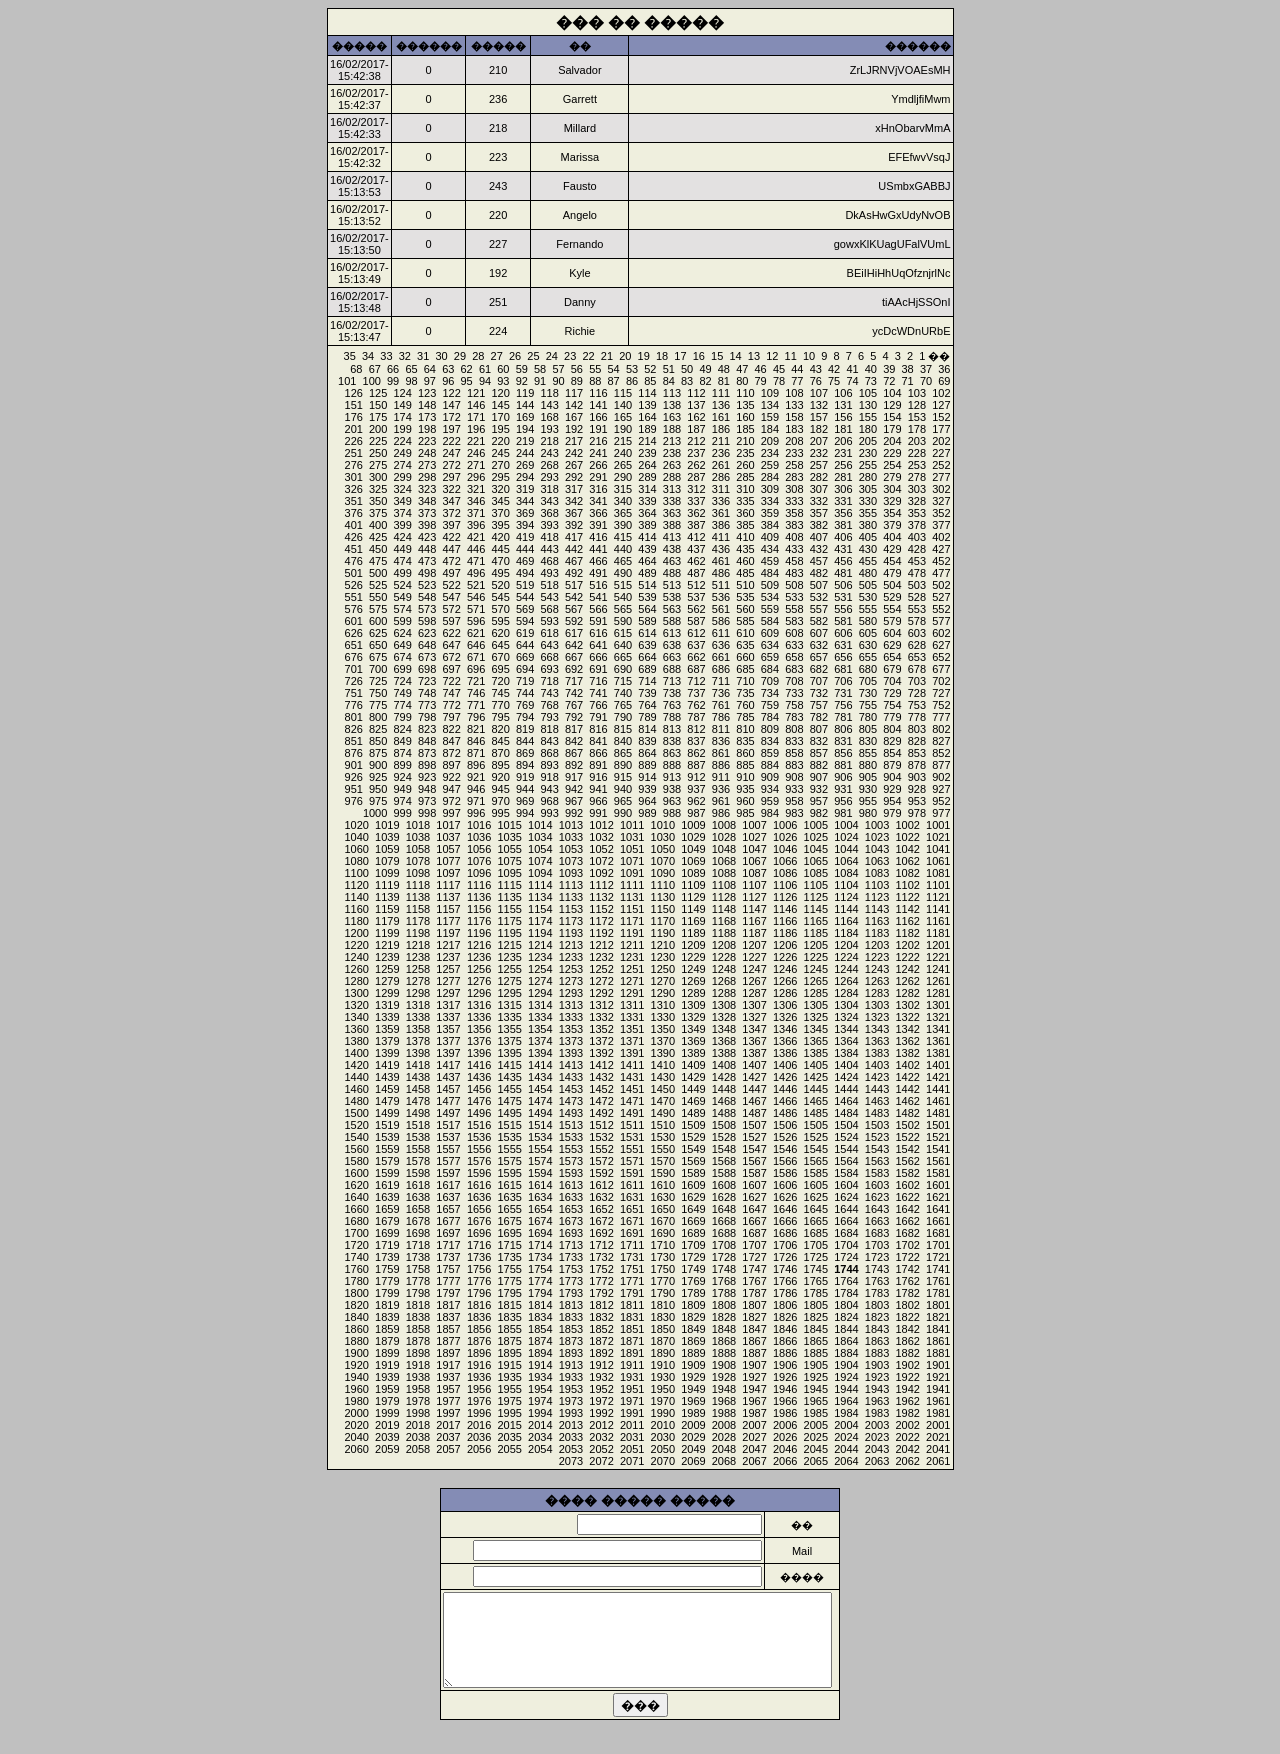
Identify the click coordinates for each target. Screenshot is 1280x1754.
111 (721, 393)
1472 (601, 1101)
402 (941, 537)
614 (647, 633)
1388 (724, 1053)
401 (354, 525)
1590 (663, 1173)
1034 (540, 837)
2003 (877, 1425)
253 (917, 465)
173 (427, 417)
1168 (724, 921)
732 (819, 693)
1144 (846, 909)
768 (549, 705)
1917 (448, 1365)
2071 (632, 1461)
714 (647, 681)
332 (819, 501)
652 (941, 657)
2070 (663, 1461)
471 (476, 561)
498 (427, 573)
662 (696, 657)
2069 (693, 1461)
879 (892, 765)
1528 (724, 1137)
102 (941, 393)
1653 (571, 1209)
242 (574, 453)
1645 (816, 1209)
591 (598, 621)
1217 (448, 945)
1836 (479, 1317)
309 (770, 489)
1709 (693, 1245)
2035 (509, 1437)
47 (742, 369)
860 (745, 753)
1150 (663, 909)
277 (941, 477)
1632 (601, 1197)
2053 (571, 1449)
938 (672, 789)
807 (819, 729)
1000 (375, 813)
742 (574, 693)
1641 (938, 1209)
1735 (509, 1257)
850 (378, 741)
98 (411, 381)
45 (779, 369)
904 (892, 777)
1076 (479, 861)
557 (819, 609)
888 (672, 765)
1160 (356, 909)
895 (500, 765)
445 (500, 549)
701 (354, 669)
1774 (540, 1281)
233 (794, 453)
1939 (387, 1377)
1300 (356, 993)
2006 (785, 1425)
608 (794, 633)
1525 (816, 1137)
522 (451, 585)
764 (647, 705)
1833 (571, 1317)
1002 (907, 825)
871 (476, 753)
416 (598, 537)
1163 (877, 921)
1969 (693, 1401)
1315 (509, 1005)
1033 (571, 837)
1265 (816, 981)
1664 (846, 1221)
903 (917, 777)
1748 (724, 1269)
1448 (724, 1089)
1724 (846, 1257)
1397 (448, 1053)
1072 (601, 861)
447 (451, 549)
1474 (540, 1101)
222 (451, 441)
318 (549, 489)
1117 (448, 885)
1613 (571, 1185)
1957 (448, 1389)
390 (623, 525)
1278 (418, 981)
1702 (907, 1245)
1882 (907, 1353)
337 (696, 501)
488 (672, 573)
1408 (724, 1065)
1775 (509, 1281)
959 (770, 801)
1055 (509, 849)
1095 (509, 873)
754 (892, 705)
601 (354, 621)
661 (721, 657)
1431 (632, 1077)
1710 (663, 1245)
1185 (816, 933)
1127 (754, 897)
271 (476, 465)
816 (598, 729)
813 (672, 729)
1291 (632, 993)
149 (402, 405)
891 (598, 765)
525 (378, 585)
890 (623, 765)
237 (696, 453)
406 (843, 537)
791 (598, 717)
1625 (816, 1197)
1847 (754, 1329)
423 (427, 537)
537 (696, 597)
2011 (632, 1425)
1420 (356, 1065)
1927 (754, 1377)
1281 (938, 993)
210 (745, 441)
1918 (418, 1365)
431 (843, 549)
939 (647, 789)
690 (623, 669)
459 (770, 561)
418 (549, 537)
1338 (418, 1017)
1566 (785, 1161)
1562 (907, 1161)
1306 (785, 1005)
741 (598, 693)
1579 (387, 1161)
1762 (907, 1281)
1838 (418, 1317)
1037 (448, 837)
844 (525, 741)
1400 (356, 1053)
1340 (356, 1017)
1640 (356, 1197)
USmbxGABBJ (914, 186)
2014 (540, 1425)
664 (647, 657)
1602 (907, 1185)
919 (525, 777)
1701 (938, 1245)
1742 (907, 1269)
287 (696, 477)
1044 (846, 849)
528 (917, 597)
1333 (571, 1017)
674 (402, 657)
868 (549, 753)
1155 (509, 909)
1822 (907, 1317)
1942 (907, 1389)
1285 (816, 993)
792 (574, 717)
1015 (509, 825)
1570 (663, 1161)
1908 (724, 1365)
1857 (448, 1329)
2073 (571, 1461)
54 (614, 369)
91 (540, 381)
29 (460, 356)
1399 (387, 1053)
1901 (938, 1365)
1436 (479, 1077)
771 (476, 705)
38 (908, 369)
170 (500, 417)
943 (549, 789)
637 (696, 645)
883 (794, 765)
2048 (724, 1449)
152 (941, 417)
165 (623, 417)
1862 (907, 1341)
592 (574, 621)
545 (500, 597)
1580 (356, 1161)
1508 (724, 1125)
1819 (387, 1305)
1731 (632, 1257)
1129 (693, 897)
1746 (785, 1269)
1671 (632, 1221)
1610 (663, 1185)
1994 (540, 1413)
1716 (479, 1245)
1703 (877, 1245)
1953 (571, 1389)
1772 (601, 1281)
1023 (877, 837)
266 (598, 465)
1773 (571, 1281)
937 (696, 789)
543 (549, 597)
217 (574, 441)
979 (892, 813)
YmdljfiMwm (920, 99)
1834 (540, 1317)
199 (402, 429)
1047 (754, 849)
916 (598, 777)
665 (623, 657)
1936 (479, 1377)
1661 (938, 1221)
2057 (448, 1449)
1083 (877, 873)
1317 (448, 1005)
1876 (479, 1341)
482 (819, 573)
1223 (877, 957)
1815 (509, 1305)
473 (427, 561)
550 (378, 597)
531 (843, 597)
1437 (448, 1077)
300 (378, 477)
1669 (693, 1221)
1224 (846, 957)
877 (941, 765)
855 (868, 753)
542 (574, 597)
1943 (877, 1389)
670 (500, 657)
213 (672, 441)
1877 (448, 1341)
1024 (846, 837)
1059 (387, 849)
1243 (877, 969)
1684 (846, 1233)
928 (917, 789)
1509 (693, 1125)
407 (819, 537)
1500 (356, 1113)
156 (843, 417)
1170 (663, 921)
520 (500, 585)
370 (500, 513)
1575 (509, 1161)
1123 (877, 897)
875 (378, 753)
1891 (632, 1353)
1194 (540, 933)
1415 (509, 1065)
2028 (724, 1437)
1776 (479, 1281)
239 (647, 453)
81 (724, 381)
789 (647, 717)
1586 (785, 1173)
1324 (846, 1017)
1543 (877, 1149)
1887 (754, 1353)
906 (843, 777)
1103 (877, 885)
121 (476, 393)
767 (574, 705)
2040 (356, 1437)
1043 (877, 849)
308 (794, 489)
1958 (418, 1389)
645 (500, 645)
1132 (601, 897)
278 (917, 477)
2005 (816, 1425)
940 (623, 789)
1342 (907, 1029)
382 (819, 525)
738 (672, 693)
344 (525, 501)
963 (672, 801)
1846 (785, 1329)
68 (356, 369)
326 (354, 489)
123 (427, 393)
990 (623, 813)
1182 (907, 933)
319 (525, 489)
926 (354, 777)
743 (549, 693)
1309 (693, 1005)
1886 (785, 1353)
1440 (356, 1077)
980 (868, 813)
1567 (754, 1161)
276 (354, 465)
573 (427, 609)
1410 (663, 1065)
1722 (907, 1257)
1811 (632, 1305)
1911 (632, 1365)
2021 (938, 1437)
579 (892, 621)
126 (354, 393)
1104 (846, 885)
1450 (663, 1089)
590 (623, 621)
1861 (938, 1341)
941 (598, 789)
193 (549, 429)
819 (525, 729)
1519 (387, 1125)
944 (525, 789)
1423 (877, 1077)
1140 (356, 897)
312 (696, 489)
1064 (846, 861)
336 (721, 501)
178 (917, 429)
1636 (479, 1197)
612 (696, 633)
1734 (540, 1257)
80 (742, 381)
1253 (571, 969)
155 (868, 417)
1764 (846, 1281)
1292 (601, 993)
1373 (571, 1041)
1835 (509, 1317)
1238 (418, 957)
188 (672, 429)
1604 (846, 1185)
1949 (693, 1389)
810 (745, 729)
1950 (663, 1389)
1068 (724, 861)
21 (607, 356)
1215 (509, 945)
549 (402, 597)
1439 (387, 1077)
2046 (785, 1449)
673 (427, 657)
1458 (418, 1089)
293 (549, 477)
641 (598, 645)
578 (917, 621)
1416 (479, 1065)
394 (525, 525)
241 (598, 453)
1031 (632, 837)
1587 (754, 1173)
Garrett (580, 99)
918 (549, 777)
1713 (571, 1245)
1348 (724, 1029)
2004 (846, 1425)
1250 (663, 969)
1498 (418, 1113)
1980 (356, 1401)
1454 (540, 1089)
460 (745, 561)
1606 (785, 1185)
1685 (816, 1233)
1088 (724, 873)
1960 (356, 1389)
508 (794, 585)
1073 (571, 861)
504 (892, 585)
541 (598, 597)
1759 (387, 1269)
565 (623, 609)
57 (558, 369)
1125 (816, 897)
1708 (724, 1245)
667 (574, 657)
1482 (907, 1113)
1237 (448, 957)
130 (868, 405)
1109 (693, 885)
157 (819, 417)
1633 (571, 1197)
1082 (907, 873)
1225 (816, 957)
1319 (387, 1005)
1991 (632, 1413)
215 (623, 441)
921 (476, 777)
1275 (509, 981)
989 (647, 813)
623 (427, 633)
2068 (724, 1461)
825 (378, 729)
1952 (601, 1389)
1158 (418, 909)
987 (696, 813)
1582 (907, 1173)
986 (721, 813)
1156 (479, 909)
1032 (601, 837)
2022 (907, 1437)
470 (500, 561)
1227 (754, 957)
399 (402, 525)
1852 (601, 1329)
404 (892, 537)
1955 (509, 1389)
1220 (356, 945)
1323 (877, 1017)
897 (451, 765)
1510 (663, 1125)
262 (696, 465)
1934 (540, 1377)
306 (843, 489)
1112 (601, 885)
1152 (601, 909)
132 (819, 405)
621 (476, 633)
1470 (663, 1101)
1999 (387, 1413)
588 (672, 621)
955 (868, 801)
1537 (448, 1137)
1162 (907, 921)
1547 (754, 1149)
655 (868, 657)
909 (770, 777)
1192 (601, 933)
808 (794, 729)
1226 (785, 957)
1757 (448, 1269)
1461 (938, 1101)
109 (770, 393)
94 (485, 381)
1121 (938, 897)
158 (794, 417)
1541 (938, 1149)
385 (745, 525)
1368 (724, 1041)
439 (647, 549)
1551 (632, 1149)
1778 (418, 1281)
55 (595, 369)
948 (427, 789)
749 (402, 693)
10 (809, 356)
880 (868, 765)
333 (794, 501)
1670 (663, 1221)
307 (819, 489)
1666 (785, 1221)
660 (745, 657)
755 (868, 705)
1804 (846, 1305)
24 (552, 356)
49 (705, 369)
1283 (877, 993)
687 (696, 669)
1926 (785, 1377)
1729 (693, 1257)
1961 (938, 1401)
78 (779, 381)
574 (402, 609)
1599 (387, 1173)
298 (427, 477)
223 (427, 441)
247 (451, 453)
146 (476, 405)
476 (354, 561)
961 (721, 801)
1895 (509, 1353)
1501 (938, 1125)
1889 (693, 1353)
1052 (601, 849)
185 (745, 429)
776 (354, 705)
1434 (540, 1077)
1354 (540, 1029)
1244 (846, 969)
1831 (632, 1317)
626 (354, 633)
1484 (846, 1113)
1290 (663, 993)
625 (378, 633)
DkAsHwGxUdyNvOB (897, 215)
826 (354, 729)
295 (500, 477)
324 (402, 489)
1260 (356, 969)
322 (451, 489)
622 (451, 633)
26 (515, 356)
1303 (877, 1005)
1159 (387, 909)
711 (721, 681)
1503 (877, 1125)
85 (650, 381)
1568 (724, 1161)
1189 (693, 933)
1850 (663, 1329)
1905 (816, 1365)
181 (843, 429)
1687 (754, 1233)
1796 (479, 1293)
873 (427, 753)
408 (794, 537)
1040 (356, 837)
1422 (907, 1077)
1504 (846, 1125)
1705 (816, 1245)
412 (696, 537)
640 (623, 645)
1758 (418, 1269)
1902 (907, 1365)
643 (549, 645)
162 (696, 417)
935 (745, 789)
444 (525, 549)
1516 (479, 1125)
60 (503, 369)
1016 (479, 825)
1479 (387, 1101)
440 (623, 549)
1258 (418, 969)
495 (500, 573)
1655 (509, 1209)
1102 (907, 885)
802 (941, 729)
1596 (479, 1173)
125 (378, 393)
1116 (479, 885)
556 (843, 609)
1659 (387, 1209)
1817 (448, 1305)
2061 (938, 1461)
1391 (632, 1053)
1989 (693, 1413)
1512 (601, 1125)
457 (819, 561)
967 (574, 801)
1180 (356, 921)
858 (794, 753)
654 (892, 657)
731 (843, 693)
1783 (877, 1293)
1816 (479, 1305)
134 (770, 405)
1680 (356, 1221)
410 (745, 537)
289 (647, 477)
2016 (479, 1425)
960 (745, 801)
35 (350, 356)
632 (819, 645)
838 (672, 741)
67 (375, 369)
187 (696, 429)
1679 (387, 1221)
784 (770, 717)
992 (574, 813)
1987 (754, 1413)
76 (816, 381)
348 (427, 501)
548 (427, 597)
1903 (877, 1365)
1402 (907, 1065)
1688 (724, 1233)
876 (354, 753)
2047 (754, 1449)
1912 (601, 1365)
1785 (816, 1293)
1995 (509, 1413)
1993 (571, 1413)
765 (623, 705)
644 (525, 645)
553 (917, 609)
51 (669, 369)
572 (451, 609)
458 (794, 561)
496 (476, 573)
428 (917, 549)
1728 (724, 1257)
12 (772, 356)
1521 (938, 1137)
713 (672, 681)
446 (476, 549)
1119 (387, 885)
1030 (663, 837)
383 (794, 525)
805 (868, 729)
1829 (693, 1317)
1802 (907, 1305)
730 (868, 693)
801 (354, 717)
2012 (601, 1425)
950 (378, 789)
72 (889, 381)
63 (448, 369)
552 (941, 609)
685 (745, 669)
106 (843, 393)
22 (588, 356)
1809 (693, 1305)
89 (577, 381)
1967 (754, 1401)
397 (451, 525)
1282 (907, 993)
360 (745, 513)
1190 (663, 933)
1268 (724, 981)
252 (941, 465)
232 (819, 453)
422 (451, 537)
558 (794, 609)
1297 (448, 993)
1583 (877, 1173)
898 (427, 765)
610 (745, 633)
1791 (632, 1293)
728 (917, 693)
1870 (663, 1341)
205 (868, 441)
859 (770, 753)
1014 (540, 825)
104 (892, 393)
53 (632, 369)
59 (522, 369)
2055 (509, 1449)
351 (354, 501)
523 (427, 585)
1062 (907, 861)
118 (549, 393)
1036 (479, 837)
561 (721, 609)
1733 (571, 1257)
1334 (540, 1017)
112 (696, 393)
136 (721, 405)
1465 (816, 1101)
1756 (479, 1269)
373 (427, 513)
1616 (479, 1185)
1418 (418, 1065)
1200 (356, 933)
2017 (448, 1425)
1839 (387, 1317)
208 (794, 441)
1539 (387, 1137)
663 (672, 657)
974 (402, 801)
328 (917, 501)
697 (451, 669)
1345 (816, 1029)
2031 (632, 1437)
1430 (663, 1077)
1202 (907, 945)
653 (917, 657)
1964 (846, 1401)
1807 (754, 1305)
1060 (356, 849)
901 (354, 765)
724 (402, 681)
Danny (580, 302)
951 (354, 789)
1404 (846, 1065)
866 (598, 753)
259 (770, 465)
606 (843, 633)
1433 (571, 1077)
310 (745, 489)
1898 (418, 1353)
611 (721, 633)
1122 (907, 897)
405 (868, 537)
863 (672, 753)
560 (745, 609)
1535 (509, 1137)
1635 (509, 1197)
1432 (601, 1077)
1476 (479, 1101)
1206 (785, 945)
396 (476, 525)
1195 (509, 933)
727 (941, 693)
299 (402, 477)
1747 (754, 1269)
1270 (663, 981)
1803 (877, 1305)
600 (378, 621)
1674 (540, 1221)
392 (574, 525)
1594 (540, 1173)
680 (868, 669)
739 (647, 693)
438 (672, 549)
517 (574, 585)
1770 (663, 1281)
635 (745, 645)
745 (500, 693)
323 (427, 489)
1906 (785, 1365)
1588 (724, 1173)
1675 (509, 1221)
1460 (356, 1089)
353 (917, 513)
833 (794, 741)
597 (451, 621)
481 (843, 573)
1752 (601, 1269)
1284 (846, 993)
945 (500, 789)
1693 (571, 1233)
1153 (571, 909)
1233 (571, 957)
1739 (387, 1257)
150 (378, 405)
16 (699, 356)
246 (476, 453)
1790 (663, 1293)
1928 (724, 1377)
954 (892, 801)
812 (696, 729)
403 (917, 537)
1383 (877, 1053)
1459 (387, 1089)
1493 (571, 1113)
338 (672, 501)
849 (402, 741)
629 (892, 645)
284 (770, 477)
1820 (356, 1305)
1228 (724, 957)
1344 (846, 1029)
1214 (540, 945)
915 (623, 777)
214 (647, 441)
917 (574, 777)
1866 (785, 1341)
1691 (632, 1233)
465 (623, 561)
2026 (785, 1437)
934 (770, 789)
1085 (816, 873)
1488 (724, 1113)
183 (794, 429)
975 (378, 801)
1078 (418, 861)
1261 (938, 981)
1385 (816, 1053)
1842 (907, 1329)
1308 (724, 1005)
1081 (938, 873)
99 (393, 381)
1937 (448, 1377)
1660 (356, 1209)
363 (672, 513)
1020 (356, 825)
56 (577, 369)
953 (917, 801)
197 (451, 429)
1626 (785, 1197)
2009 (693, 1425)
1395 (509, 1053)
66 (393, 369)
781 (843, 717)
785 (745, 717)
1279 (387, 981)
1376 (479, 1041)
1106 (785, 885)
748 (427, 693)
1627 (754, 1197)
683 (794, 669)
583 (794, 621)
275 (378, 465)
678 (917, 669)
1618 (418, 1185)
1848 (724, 1329)
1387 (754, 1053)
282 (819, 477)
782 (819, 717)
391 (598, 525)
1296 (479, 993)
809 (770, 729)
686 (721, 669)
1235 (509, 957)
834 (770, 741)
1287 (754, 993)
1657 (448, 1209)
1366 (785, 1041)
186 (721, 429)
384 (770, 525)
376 (354, 513)
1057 (448, 849)
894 (525, 765)
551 (354, 597)
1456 (479, 1089)
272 (451, 465)
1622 (907, 1197)
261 (721, 465)
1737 (448, 1257)
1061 (938, 861)
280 (868, 477)
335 (745, 501)
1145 (816, 909)
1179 (387, 921)
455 (868, 561)
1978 (418, 1401)
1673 (571, 1221)
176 (354, 417)
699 (402, 669)
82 (705, 381)
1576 (479, 1161)
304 (892, 489)
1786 (785, 1293)
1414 (540, 1065)
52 (650, 369)
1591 (632, 1173)
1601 (938, 1185)
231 (843, 453)
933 (794, 789)
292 (574, 477)
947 (451, 789)
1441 (938, 1089)
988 (672, 813)
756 (843, 705)
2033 (571, 1437)
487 (696, 573)
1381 (938, 1053)
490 (623, 573)
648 (427, 645)
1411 (632, 1065)
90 (558, 381)
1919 (387, 1365)
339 (647, 501)
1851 (632, 1329)
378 (917, 525)
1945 (816, 1389)
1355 (509, 1029)
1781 (938, 1293)
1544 (846, 1149)
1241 (938, 969)
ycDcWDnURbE (911, 331)
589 (647, 621)
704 (892, 681)
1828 (724, 1317)
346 (476, 501)
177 (941, 429)
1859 (387, 1329)
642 (574, 645)
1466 (785, 1101)
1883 (877, 1353)
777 (941, 717)
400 (378, 525)
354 (892, 513)
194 (525, 429)
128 (917, 405)
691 (598, 669)
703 (917, 681)
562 (696, 609)
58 (540, 369)
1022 (907, 837)
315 (623, 489)
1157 (448, 909)
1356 (479, 1029)
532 (819, 597)
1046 (785, 849)
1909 (693, 1365)
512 (696, 585)
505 (868, 585)
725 (378, 681)
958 (794, 801)
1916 (479, 1365)
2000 (356, 1413)
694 (525, 669)
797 (451, 717)
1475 (509, 1101)
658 (794, 657)
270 (500, 465)
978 (917, 813)
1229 (693, 957)
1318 (418, 1005)
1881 (938, 1353)
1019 (387, 825)
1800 (356, 1293)
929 (892, 789)
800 (378, 717)
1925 (816, 1377)
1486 (785, 1113)
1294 (540, 993)
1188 (724, 933)
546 (476, 597)
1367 (754, 1041)
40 (871, 369)
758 (794, 705)
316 (598, 489)
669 (525, 657)
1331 (632, 1017)
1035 (509, 837)
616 (598, 633)
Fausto (580, 186)
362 (696, 513)
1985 (816, 1413)
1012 (601, 825)
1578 (418, 1161)
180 (868, 429)
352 (941, 513)
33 (386, 356)
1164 (846, 921)
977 (941, 813)
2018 (418, 1425)
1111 (632, 885)
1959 (387, 1389)
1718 (418, 1245)
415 (623, 537)
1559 (387, 1149)
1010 (663, 825)
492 (574, 573)
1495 (509, 1113)
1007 (754, 825)
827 (941, 741)
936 (721, 789)
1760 (356, 1269)
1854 (540, 1329)
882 (819, 765)
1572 (601, 1161)
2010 (663, 1425)
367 (574, 513)
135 (745, 405)
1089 (693, 873)
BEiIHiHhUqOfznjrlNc (899, 273)
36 (944, 369)
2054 (540, 1449)
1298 (418, 993)
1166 (785, 921)
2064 (846, 1461)
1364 (846, 1041)
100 (372, 381)
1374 (540, 1041)
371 (476, 513)
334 (770, 501)
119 (525, 393)
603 (917, 633)
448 (427, 549)
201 (354, 429)
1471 (632, 1101)
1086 (785, 873)
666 (598, 657)
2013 (571, 1425)
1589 (693, 1173)
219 (525, 441)
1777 (448, 1281)
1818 (418, 1305)
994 (525, 813)
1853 (571, 1329)
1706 (785, 1245)
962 (696, 801)
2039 (387, 1437)
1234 (540, 957)
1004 (846, 825)
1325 (816, 1017)
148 (427, 405)
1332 (601, 1017)
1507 (754, 1125)
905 (868, 777)
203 (917, 441)
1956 (479, 1389)
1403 (877, 1065)
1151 (632, 909)
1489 (693, 1113)
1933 (571, 1377)
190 (623, 429)
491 (598, 573)
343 (549, 501)
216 (598, 441)
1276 (479, 981)
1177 (448, 921)
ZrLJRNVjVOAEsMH (900, 70)
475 (378, 561)
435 (745, 549)
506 (843, 585)
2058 (418, 1449)
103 (917, 393)
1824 (846, 1317)
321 (476, 489)
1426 (785, 1077)
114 (647, 393)
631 (843, 645)
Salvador (579, 70)
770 (500, 705)
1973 (571, 1401)
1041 (938, 849)
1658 (418, 1209)
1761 (938, 1281)
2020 (356, 1425)
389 (647, 525)
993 (549, 813)
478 (917, 573)
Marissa (580, 157)
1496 (479, 1113)
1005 (816, 825)
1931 (632, 1377)
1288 (724, 993)
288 (672, 477)
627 (941, 645)
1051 (632, 849)
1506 (785, 1125)
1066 (785, 861)
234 (770, 453)
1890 (663, 1353)
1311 (632, 1005)
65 (411, 369)
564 (647, 609)
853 (917, 753)
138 (672, 405)
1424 (846, 1077)
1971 (632, 1401)
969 (525, 801)
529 (892, 597)
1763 (877, 1281)
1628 (724, 1197)
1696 (479, 1233)
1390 (663, 1053)
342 (574, 501)
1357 (448, 1029)
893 (549, 765)
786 (721, 717)
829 (892, 741)
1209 (693, 945)
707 (819, 681)
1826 (785, 1317)
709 (770, 681)
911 (721, 777)
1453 (571, 1089)
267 (574, 465)
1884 (846, 1353)
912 (696, 777)
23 (570, 356)
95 (467, 381)
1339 (387, 1017)
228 (917, 453)
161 (721, 417)
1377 (448, 1041)
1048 (724, 849)
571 (476, 609)
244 (525, 453)
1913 (571, 1365)
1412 (601, 1065)
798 (427, 717)
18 (662, 356)
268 (549, 465)
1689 (693, 1233)
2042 (907, 1449)
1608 (724, 1185)
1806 (785, 1305)
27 (497, 356)
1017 (448, 825)
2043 (877, 1449)
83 (687, 381)
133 (794, 405)
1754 (540, 1269)
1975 (509, 1401)
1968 (724, 1401)
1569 (693, 1161)
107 (819, 393)
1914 (540, 1365)
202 (941, 441)
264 (647, 465)
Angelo (580, 215)
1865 (816, 1341)
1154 (540, 909)
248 (427, 453)
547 (451, 597)
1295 (509, 993)
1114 (540, 885)
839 (647, 741)
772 (451, 705)
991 (598, 813)
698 (427, 669)
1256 (479, 969)
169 (525, 417)
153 (917, 417)
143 (549, 405)
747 (451, 693)
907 (819, 777)
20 (625, 356)
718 (549, 681)
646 (476, 645)
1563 (877, 1161)
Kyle (579, 273)
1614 (540, 1185)
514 (647, 585)
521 (476, 585)
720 (500, 681)
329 (892, 501)
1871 (632, 1341)
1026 (785, 837)
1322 (907, 1017)
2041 (938, 1449)
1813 (571, 1305)
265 (623, 465)
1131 (632, 897)
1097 (448, 873)
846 (476, 741)
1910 (663, 1365)
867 (574, 753)
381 (843, 525)
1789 (693, 1293)
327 (941, 501)
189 (647, 429)
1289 (693, 993)
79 (761, 381)
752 (941, 705)
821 (476, 729)
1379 (387, 1041)
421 (476, 537)
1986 (785, 1413)
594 (525, 621)
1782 (907, 1293)
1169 (693, 921)
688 (672, 669)
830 (868, 741)
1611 (632, 1185)
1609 (693, 1185)
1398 (418, 1053)
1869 (693, 1341)
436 (721, 549)
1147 (754, 909)
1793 (571, 1293)
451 (354, 549)
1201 (938, 945)
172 (451, 417)
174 (402, 417)
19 (644, 356)
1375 (509, 1041)
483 (794, 573)
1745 (816, 1269)
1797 (448, 1293)
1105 (816, 885)
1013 (571, 825)
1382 (907, 1053)
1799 (387, 1293)
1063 (877, 861)
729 (892, 693)
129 (892, 405)
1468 (724, 1101)
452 (941, 561)
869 (525, 753)
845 (500, 741)
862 (696, 753)
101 (347, 381)
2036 (479, 1437)
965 (623, 801)
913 (672, 777)
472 (451, 561)
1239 (387, 957)
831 (843, 741)
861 (721, 753)
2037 (448, 1437)
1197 (448, 933)
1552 (601, 1149)
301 (354, 477)
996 (476, 813)
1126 (785, 897)
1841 (938, 1329)
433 (794, 549)
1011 (632, 825)
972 (451, 801)
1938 (418, 1377)
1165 (816, 921)
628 (917, 645)
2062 (907, 1461)
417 (574, 537)
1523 (877, 1137)
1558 (418, 1149)
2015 (509, 1425)
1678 (418, 1221)
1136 (479, 897)
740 (623, 693)
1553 (571, 1149)
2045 (816, 1449)
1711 (632, 1245)
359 (770, 513)
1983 (877, 1413)
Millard (580, 128)
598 (427, 621)
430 (868, 549)
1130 (663, 897)
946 (476, 789)
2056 (479, 1449)
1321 (938, 1017)
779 (892, 717)
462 (696, 561)
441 (598, 549)
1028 (724, 837)
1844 (846, 1329)
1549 (693, 1149)
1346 (785, 1029)
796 (476, 717)
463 (672, 561)
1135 (509, 897)
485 (745, 573)
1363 (877, 1041)
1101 (938, 885)
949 (402, 789)
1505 (816, 1125)
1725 (816, 1257)
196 (476, 429)
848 (427, 741)
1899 (387, 1353)
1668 (724, 1221)
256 (843, 465)
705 (868, 681)
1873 (571, 1341)
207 (819, 441)
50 (687, 369)
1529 (693, 1137)
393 (549, 525)
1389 (693, 1053)
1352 (601, 1029)
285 (745, 477)
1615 (509, 1185)
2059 (387, 1449)
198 (427, 429)
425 (378, 537)
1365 (816, 1041)
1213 (571, 945)
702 (941, 681)
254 (892, 465)
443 (549, 549)
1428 (724, 1077)
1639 (387, 1197)
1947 (754, 1389)
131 (843, 405)
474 (402, 561)
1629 (693, 1197)
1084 (846, 873)
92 (522, 381)
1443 (877, 1089)
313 (672, 489)
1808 (724, 1305)
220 (500, 441)
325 (378, 489)
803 (917, 729)
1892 (601, 1353)
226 (354, 441)
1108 (724, 885)
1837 (448, 1317)
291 (598, 477)
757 (819, 705)
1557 (448, 1149)
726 (354, 681)
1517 (448, 1125)
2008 (724, 1425)
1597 (448, 1173)
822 (451, 729)
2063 (877, 1461)
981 (843, 813)
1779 (387, 1281)
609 (770, 633)
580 (868, 621)
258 (794, 465)
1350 (663, 1029)
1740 (356, 1257)
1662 (907, 1221)
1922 (907, 1377)
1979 (387, 1401)
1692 (601, 1233)
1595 (509, 1173)
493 (549, 573)
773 (427, 705)
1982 (907, 1413)
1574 (540, 1161)
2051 (632, 1449)
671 (476, 657)
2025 (816, 1437)
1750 (663, 1269)
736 (721, 693)
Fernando (579, 244)
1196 (479, 933)
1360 (356, 1029)
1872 (601, 1341)
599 (402, 621)
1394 (540, 1053)
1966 (785, 1401)
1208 (724, 945)
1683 (877, 1233)
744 (525, 693)
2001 (938, 1425)
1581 (938, 1173)
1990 (663, 1413)
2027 (754, 1437)
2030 (663, 1437)
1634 (540, 1197)
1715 (509, 1245)
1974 (540, 1401)
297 (451, 477)
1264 (846, 981)
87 (614, 381)
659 (770, 657)
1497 (448, 1113)
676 (354, 657)
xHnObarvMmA (912, 128)
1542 (907, 1149)
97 (430, 381)
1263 (877, 981)
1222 (907, 957)
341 (598, 501)
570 (500, 609)
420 (500, 537)
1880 (356, 1341)
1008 (724, 825)
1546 (785, 1149)
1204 (846, 945)
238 (672, 453)
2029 (693, 1437)
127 (941, 405)
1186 (785, 933)
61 (485, 369)
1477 (448, 1101)
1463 (877, 1101)
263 (672, 465)
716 (598, 681)
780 (868, 717)
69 (944, 381)
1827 (754, 1317)
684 (770, 669)
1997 (448, 1413)
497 (451, 573)
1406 (785, 1065)
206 (843, 441)
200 (378, 429)
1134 (540, 897)
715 (623, 681)
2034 (540, 1437)
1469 (693, 1101)
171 (476, 417)
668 (549, 657)
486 (721, 573)
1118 (418, 885)
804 (892, 729)
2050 (663, 1449)
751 (354, 693)
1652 (601, 1209)
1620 (356, 1185)
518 (549, 585)
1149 (693, 909)
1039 (387, 837)
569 (525, 609)
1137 (448, 897)
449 (402, 549)
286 (721, 477)
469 (525, 561)
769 (525, 705)
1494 (540, 1113)
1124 (846, 897)
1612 (601, 1185)
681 (843, 669)
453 (917, 561)
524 (402, 585)
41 (852, 369)
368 (549, 513)
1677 (448, 1221)
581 (843, 621)
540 (623, 597)
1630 (663, 1197)
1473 (571, 1101)
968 (549, 801)
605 (868, 633)
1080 (356, 861)
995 (500, 813)
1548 (724, 1149)
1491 (632, 1113)
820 (500, 729)
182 (819, 429)
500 (378, 573)
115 (623, 393)
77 (797, 381)
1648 (724, 1209)
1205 (816, 945)
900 (378, 765)
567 (574, 609)
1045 (816, 849)
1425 (816, 1077)
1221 (938, 957)
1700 (356, 1233)
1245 (816, 969)
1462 (907, 1101)
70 (926, 381)
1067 (754, 861)
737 (696, 693)
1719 (387, 1245)
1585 (816, 1173)
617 (574, 633)
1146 (785, 909)
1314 (540, 1005)
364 (647, 513)
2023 (877, 1437)
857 (819, 753)
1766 (785, 1281)
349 (402, 501)
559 (770, 609)
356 (843, 513)
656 (843, 657)
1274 (540, 981)
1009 (693, 825)
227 (941, 453)
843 (549, 741)
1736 (479, 1257)
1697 (448, 1233)
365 (623, 513)
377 (941, 525)
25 (533, 356)
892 (574, 765)
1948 (724, 1389)
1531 (632, 1137)
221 (476, 441)
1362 (907, 1041)
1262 (907, 981)
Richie (580, 331)
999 (402, 813)
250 (378, 453)
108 (794, 393)
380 (868, 525)
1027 (754, 837)
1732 (601, 1257)
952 (941, 801)
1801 (938, 1305)
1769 (693, 1281)
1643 (877, 1209)
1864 (846, 1341)
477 (941, 573)
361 (721, 513)
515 (623, 585)
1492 (601, 1113)
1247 (754, 969)
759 (770, 705)
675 (378, 657)
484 (770, 573)
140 (623, 405)
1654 (540, 1209)
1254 (540, 969)
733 (794, 693)
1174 (540, 921)
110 (745, 393)
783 (794, 717)
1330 (663, 1017)
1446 (785, 1089)
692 (574, 669)
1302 (907, 1005)
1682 (907, 1233)
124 (402, 393)
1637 (448, 1197)
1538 (418, 1137)
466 (598, 561)
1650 (663, 1209)
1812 (601, 1305)
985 (745, 813)
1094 (540, 873)
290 (623, 477)
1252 (601, 969)
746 (476, 693)
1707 (754, 1245)
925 (378, 777)
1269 (693, 981)
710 (745, 681)
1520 (356, 1125)
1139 (387, 897)
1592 (601, 1173)
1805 (816, 1305)
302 (941, 489)
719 (525, 681)
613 (672, 633)
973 (427, 801)
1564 (846, 1161)
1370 (663, 1041)
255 (868, 465)
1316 (479, 1005)
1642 (907, 1209)
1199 (387, 933)
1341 (938, 1029)
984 (770, 813)
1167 (754, 921)
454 (892, 561)
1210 (663, 945)
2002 (907, 1425)
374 (402, 513)
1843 (877, 1329)
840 (623, 741)
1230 (663, 957)
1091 (632, 873)
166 (598, 417)
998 (427, 813)
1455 (509, 1089)
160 (745, 417)
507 (819, 585)
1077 (448, 861)
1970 (663, 1401)
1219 (387, 945)
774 (402, 705)
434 (770, 549)
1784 (846, 1293)
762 (696, 705)
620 (500, 633)
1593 (571, 1173)
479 (892, 573)
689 (647, 669)
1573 (571, 1161)
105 (868, 393)
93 (503, 381)
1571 (632, 1161)
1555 (509, 1149)
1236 (479, 957)
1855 (509, 1329)
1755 (509, 1269)
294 (525, 477)
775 (378, 705)
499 (402, 573)
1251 (632, 969)
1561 (938, 1161)
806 (843, 729)
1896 (479, 1353)
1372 (601, 1041)
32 (405, 356)
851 (354, 741)
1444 (846, 1089)
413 (672, 537)
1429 (693, 1077)
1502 (907, 1125)
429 (892, 549)
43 (816, 369)
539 (647, 597)
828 (917, 741)
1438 (418, 1077)
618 (549, 633)
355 (868, 513)
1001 (938, 825)
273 (427, 465)
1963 (877, 1401)
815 (623, 729)
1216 (479, 945)
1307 (754, 1005)
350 (378, 501)
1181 (938, 933)
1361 (938, 1041)
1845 (816, 1329)
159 (770, 417)
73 (871, 381)
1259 (387, 969)
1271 (632, 981)
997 (451, 813)
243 (549, 453)
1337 (448, 1017)
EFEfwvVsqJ (919, 157)
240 (623, 453)
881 (843, 765)
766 (598, 705)
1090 (663, 873)
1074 (540, 861)
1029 (693, 837)
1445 (816, 1089)
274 (402, 465)
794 (525, 717)
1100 (356, 873)
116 (598, 393)
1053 (571, 849)
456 (843, 561)
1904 (846, 1365)
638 (672, 645)
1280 (356, 981)
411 (721, 537)
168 (549, 417)
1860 (356, 1329)
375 (378, 513)
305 (868, 489)
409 (770, 537)
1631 (632, 1197)
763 (672, 705)
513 (672, 585)
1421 (938, 1077)
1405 (816, 1065)
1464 (846, 1101)
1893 (571, 1353)
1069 (693, 861)
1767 (754, 1281)
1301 (938, 1005)
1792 (601, 1293)
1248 (724, 969)
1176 (479, 921)
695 (500, 669)
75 (834, 381)
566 (598, 609)
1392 (601, 1053)
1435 (509, 1077)
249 (402, 453)
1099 (387, 873)
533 (794, 597)
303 (917, 489)
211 (721, 441)
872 (451, 753)
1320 (356, 1005)
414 (647, 537)
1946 (785, 1389)
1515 (509, 1125)
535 (745, 597)
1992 (601, 1413)
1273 (571, 981)
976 (354, 801)
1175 (509, 921)
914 (647, 777)
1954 (540, 1389)
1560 (356, 1149)
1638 (418, 1197)
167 (574, 417)
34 (368, 356)
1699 (387, 1233)
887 (696, 765)
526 (354, 585)
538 (672, 597)
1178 (418, 921)
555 (868, 609)
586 (721, 621)
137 (696, 405)
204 (892, 441)
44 (797, 369)
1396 (479, 1053)
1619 (387, 1185)
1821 (938, 1317)
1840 (356, 1317)
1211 (632, 945)
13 (754, 356)
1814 (540, 1305)
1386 (785, 1053)
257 (819, 465)
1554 (540, 1149)
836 (721, 741)
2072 (601, 1461)
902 (941, 777)
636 (721, 645)
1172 (601, 921)
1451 (632, 1089)
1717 (448, 1245)
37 (926, 369)
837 (696, 741)
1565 (816, 1161)
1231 (632, 957)
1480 (356, 1101)
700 (378, 669)
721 (476, 681)
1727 (754, 1257)
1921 (938, 1377)
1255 (509, 969)
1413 (571, 1065)
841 (598, 741)
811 (721, 729)
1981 (938, 1413)
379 (892, 525)
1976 (479, 1401)
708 (794, 681)
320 (500, 489)
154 (892, 417)
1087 (754, 873)
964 (647, 801)
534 (770, 597)
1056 (479, 849)
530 (868, 597)
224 (402, 441)
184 (770, 429)
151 (354, 405)
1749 (693, 1269)
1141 (938, 909)
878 (917, 765)
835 (745, 741)
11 (791, 356)
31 (423, 356)
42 (834, 369)
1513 (571, 1125)
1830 (663, 1317)
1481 (938, 1113)
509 (770, 585)
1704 (846, 1245)
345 (500, 501)
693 (549, 669)
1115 (509, 885)
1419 (387, 1065)
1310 (663, 1005)
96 (448, 381)
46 (761, 369)
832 (819, 741)
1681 (938, 1233)
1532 (601, 1137)
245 (500, 453)
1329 (693, 1017)
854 (892, 753)
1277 (448, 981)
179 (892, 429)
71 (908, 381)
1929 (693, 1377)
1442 (907, 1089)
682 (819, 669)
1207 (754, 945)
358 (794, 513)
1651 (632, 1209)
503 (917, 585)
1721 (938, 1257)
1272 (601, 981)
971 (476, 801)
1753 (571, 1269)
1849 (693, 1329)
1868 (724, 1341)
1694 (540, 1233)
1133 (571, 897)
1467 (754, 1101)
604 (892, 633)
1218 (418, 945)
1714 (540, 1245)
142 (574, 405)
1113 (571, 885)
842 (574, 741)
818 (549, 729)
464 (647, 561)
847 (451, 741)
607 (819, 633)
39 (889, 369)
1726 (785, 1257)
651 (354, 645)
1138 (418, 897)
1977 (448, 1401)
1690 (663, 1233)
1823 (877, 1317)
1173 (571, 921)
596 (476, 621)
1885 (816, 1353)
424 (402, 537)
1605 (816, 1185)
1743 (877, 1269)
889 (647, 765)
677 (941, 669)
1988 (724, 1413)
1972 (601, 1401)
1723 (877, 1257)
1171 (632, 921)
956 (843, 801)
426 (354, 537)
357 (819, 513)
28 (478, 356)
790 (623, 717)
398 (427, 525)
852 (941, 753)
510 (745, 585)
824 (402, 729)
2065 (816, 1461)
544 (525, 597)
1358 (418, 1029)
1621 (938, 1197)
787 (696, 717)
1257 (448, 969)
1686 (785, 1233)
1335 (509, 1017)
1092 (601, 873)
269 (525, 465)
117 (574, 393)
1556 (479, 1149)
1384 (846, 1053)
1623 (877, 1197)
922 (451, 777)
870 (500, 753)
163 (672, 417)
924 (402, 777)
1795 (509, 1293)
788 (672, 717)
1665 (816, 1221)
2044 (846, 1449)
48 (724, 369)
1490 (663, 1113)
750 (378, 693)
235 (745, 453)
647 (451, 645)
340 (623, 501)
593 (549, 621)
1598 (418, 1173)
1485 (816, 1113)
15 (717, 356)
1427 (754, 1077)
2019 (387, 1425)
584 (770, 621)
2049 (693, 1449)
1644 (846, 1209)
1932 (601, 1377)
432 (819, 549)
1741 (938, 1269)
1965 (816, 1401)
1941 (938, 1389)
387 (696, 525)
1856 (479, 1329)
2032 (601, 1437)
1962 (907, 1401)
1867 (754, 1341)
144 (525, 405)
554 (892, 609)
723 (427, 681)
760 (745, 705)
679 (892, 669)
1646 (785, 1209)
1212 (601, 945)
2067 (754, 1461)
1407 (754, 1065)
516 (598, 585)
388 (672, 525)
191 (598, 429)
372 (451, 513)
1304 (846, 1005)
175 (378, 417)
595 (500, 621)
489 (647, 573)
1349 (693, 1029)
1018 (418, 825)
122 (451, 393)
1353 (571, 1029)
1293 (571, 993)
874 (402, 753)
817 (574, 729)
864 (647, 753)
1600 (356, 1173)
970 (500, 801)
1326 (785, 1017)
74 (852, 381)
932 (819, 789)
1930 (663, 1377)
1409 (693, 1065)
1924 (846, 1377)
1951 (632, 1389)
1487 (754, 1113)
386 (721, 525)
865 (623, 753)
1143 (877, 909)
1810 (663, 1305)
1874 (540, 1341)
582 (819, 621)
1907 (754, 1365)
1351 (632, 1029)
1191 (632, 933)
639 (647, 645)
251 (354, 453)
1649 (693, 1209)
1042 (907, 849)
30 (441, 356)
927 (941, 789)
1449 (693, 1089)
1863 (877, 1341)
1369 (693, 1041)
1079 (387, 861)
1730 (663, 1257)
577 (941, 621)
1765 (816, 1281)
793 (549, 717)
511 (721, 585)
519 (525, 585)
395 (500, 525)
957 (819, 801)
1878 (418, 1341)
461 (721, 561)
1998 (418, 1413)
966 (598, 801)
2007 (754, 1425)
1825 (816, 1317)
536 (721, 597)
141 (598, 405)
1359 (387, 1029)
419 (525, 537)
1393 (571, 1053)
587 (696, 621)
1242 (907, 969)
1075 (509, 861)
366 (598, 513)
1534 (540, 1137)
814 (647, 729)
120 (500, 393)
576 (354, 609)
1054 (540, 849)
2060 (356, 1449)
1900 (356, 1353)
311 (721, 489)
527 (941, 597)
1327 (754, 1017)
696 (476, 669)
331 (843, 501)
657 (819, 657)
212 (696, 441)
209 (770, 441)
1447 (754, 1089)
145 (500, 405)
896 (476, 765)
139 (647, 405)
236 (721, 453)
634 (770, 645)
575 (378, 609)
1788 (724, 1293)
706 (843, 681)
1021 (938, 837)
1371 (632, 1041)
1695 (509, 1233)
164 (647, 417)
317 (574, 489)
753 (917, 705)
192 (574, 429)
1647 (754, 1209)
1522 (907, 1137)
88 (595, 381)
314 (647, 489)
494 (525, 573)
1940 (356, 1377)
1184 (846, 933)
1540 (356, 1137)
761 (721, 705)
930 (868, 789)
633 (794, 645)
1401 (938, 1065)
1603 (877, 1185)
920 (500, 777)
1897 (448, 1353)
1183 (877, 933)
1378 (418, 1041)
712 (696, 681)
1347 (754, 1029)
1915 (509, 1365)
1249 (693, 969)
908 (794, 777)
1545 (816, 1149)
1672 (601, 1221)
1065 (816, 861)
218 (549, 441)
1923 (877, 1377)
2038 (418, 1437)
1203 (877, 945)
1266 (785, 981)
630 (868, 645)
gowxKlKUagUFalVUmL (892, 244)
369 (525, 513)
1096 (479, 873)
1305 (816, 1005)
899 (402, 765)
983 (794, 813)
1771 (632, 1281)
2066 (785, 1461)
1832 (601, 1317)
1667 (754, 1221)
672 (451, 657)
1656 (479, 1209)
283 (794, 477)
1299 (387, 993)
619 (525, 633)
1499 (387, 1113)
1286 (785, 993)
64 (430, 369)
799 (402, 717)
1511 (632, 1125)
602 (941, 633)
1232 (601, 957)
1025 (816, 837)
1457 (448, 1089)
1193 (571, 933)
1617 (448, 1185)
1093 (571, 873)
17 (680, 356)
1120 (356, 885)
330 (868, 501)
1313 (571, 1005)
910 (745, 777)
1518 (418, 1125)
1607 (754, 1185)
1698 (418, 1233)
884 (770, 765)
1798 (418, 1293)
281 (843, 477)
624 (402, 633)
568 (549, 609)
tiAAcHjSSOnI (916, 302)
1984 (846, 1413)
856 (843, 753)
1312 (601, 1005)
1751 (632, 1269)
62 (467, 369)
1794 (540, 1293)
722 (451, 681)
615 (623, 633)
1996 (479, 1413)
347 (451, 501)
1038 (418, 837)
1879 (387, 1341)
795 (500, 717)
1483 (877, 1113)
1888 (724, 1353)
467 (574, 561)
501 (354, 573)
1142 (907, 909)
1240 (356, 957)
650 (378, 645)
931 (843, 789)
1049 (693, 849)
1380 (356, 1041)
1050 (663, 849)
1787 (754, 1293)
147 (451, 405)
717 (574, 681)
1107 (754, 885)
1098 (418, 873)
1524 (846, 1137)
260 (745, 465)
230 (868, 453)
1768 (724, 1281)
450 (378, 549)
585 (745, 621)
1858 (418, 1329)
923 (427, 777)
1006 (785, 825)
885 (745, 765)
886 (721, 765)
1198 (418, 933)
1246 (785, 969)
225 (378, 441)
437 (696, 549)
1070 (663, 861)
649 (402, 645)
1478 (418, 1101)
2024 (846, 1437)
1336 (479, 1017)
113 (672, 393)
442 (574, 549)
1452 (601, 1089)
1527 (754, 1137)
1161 (938, 921)
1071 (632, 861)
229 (892, 453)
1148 (724, 909)
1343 (877, 1029)
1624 (846, 1197)
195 (500, 429)
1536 (479, 1137)
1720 (356, 1245)
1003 (877, 825)
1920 (356, 1365)
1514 (540, 1125)
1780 (356, 1281)
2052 (601, 1449)
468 (549, 561)
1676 (479, 1221)
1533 (571, 1137)
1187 (754, 933)
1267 (754, 981)
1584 (846, 1173)
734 (770, 693)
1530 (663, 1137)
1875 (509, 1341)
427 (941, 549)
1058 (418, 849)
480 (868, 573)
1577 (448, 1161)
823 (427, 729)
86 (632, 381)
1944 (846, 1389)
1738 (418, 1257)
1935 (509, 1377)
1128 (724, 897)
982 (819, 813)
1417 (448, 1065)
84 (669, 381)
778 (917, 717)
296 (476, 477)
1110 (663, 885)
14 (735, 356)
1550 (663, 1149)
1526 (785, 1137)
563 (672, 609)
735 (745, 693)
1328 (724, 1017)
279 (892, 477)
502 (941, 585)
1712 (601, 1245)
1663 (877, 1221)
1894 (540, 1353)
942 (574, 789)
